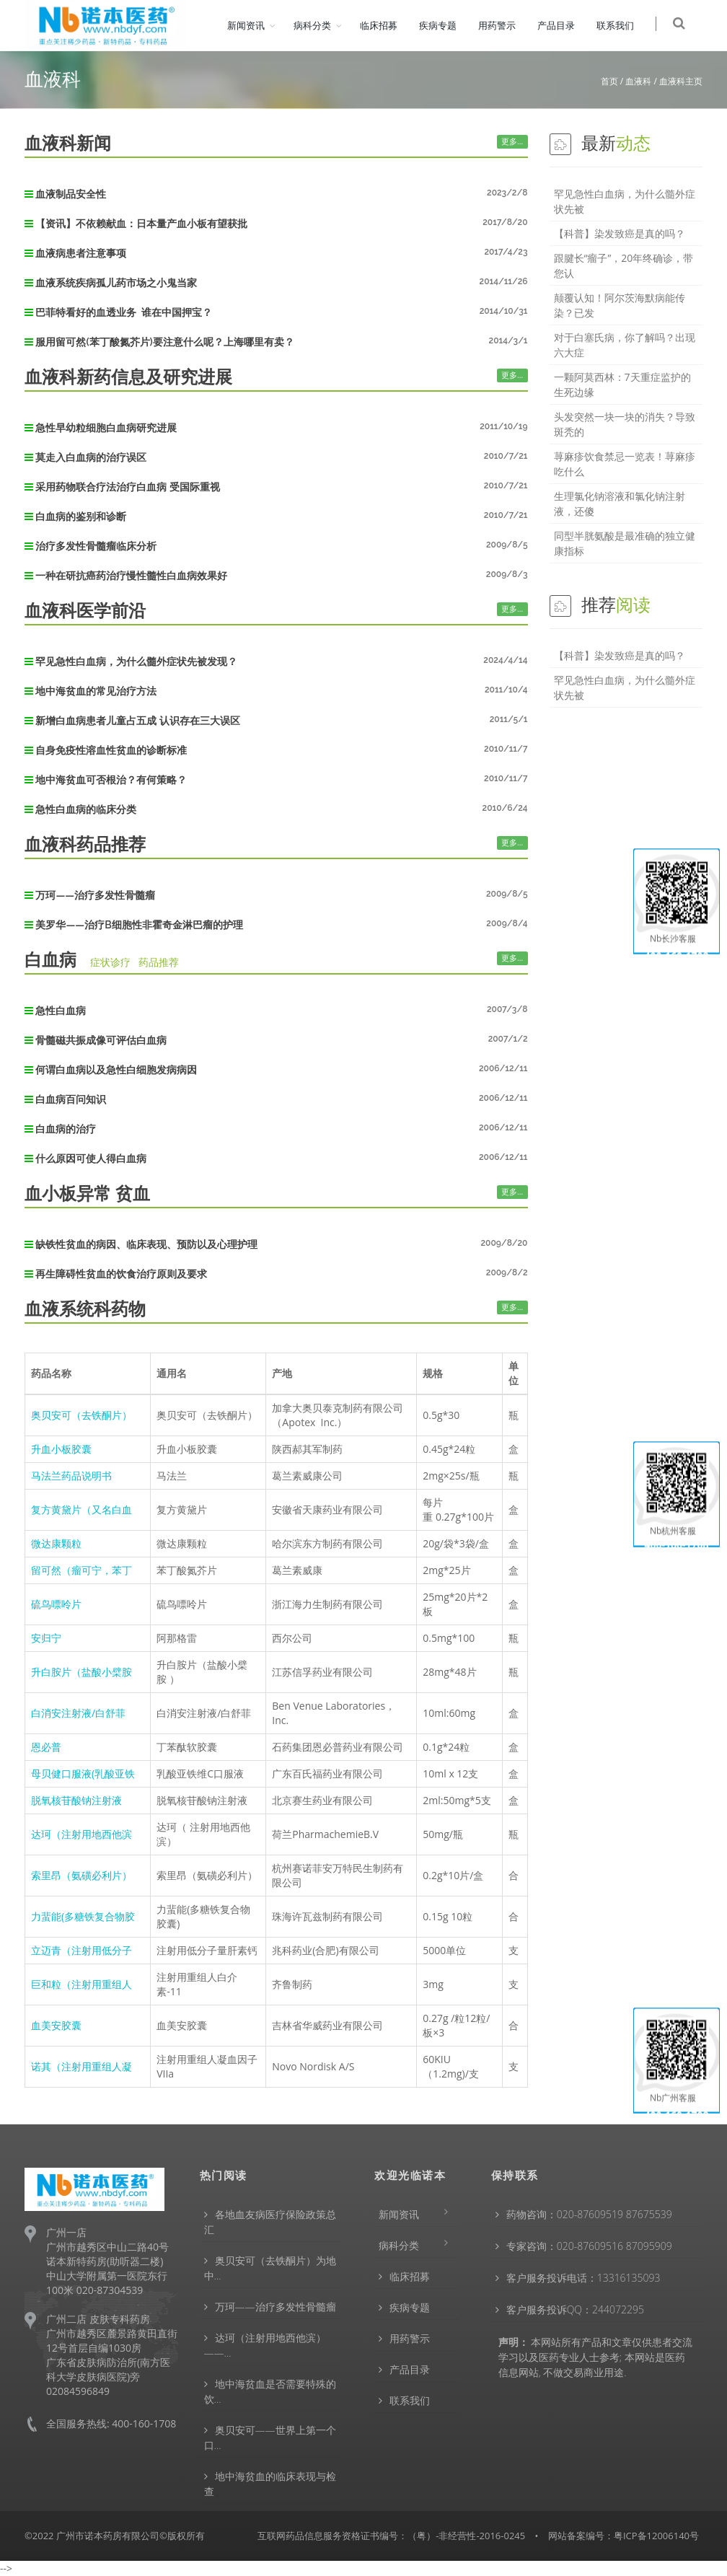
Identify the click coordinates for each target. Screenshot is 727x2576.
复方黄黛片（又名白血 (81, 1509)
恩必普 (46, 1747)
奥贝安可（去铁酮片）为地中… (270, 2268)
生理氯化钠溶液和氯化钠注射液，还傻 (619, 503)
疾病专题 (447, 25)
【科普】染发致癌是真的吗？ (619, 233)
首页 (609, 81)
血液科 (638, 81)
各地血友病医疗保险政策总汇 (270, 2221)
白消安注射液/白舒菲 (78, 1713)
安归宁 (46, 1638)
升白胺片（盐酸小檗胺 (81, 1672)
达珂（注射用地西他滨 (81, 1834)
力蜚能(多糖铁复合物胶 (83, 1916)
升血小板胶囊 (61, 1449)
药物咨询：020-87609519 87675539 (589, 2214)
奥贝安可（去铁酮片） (81, 1415)
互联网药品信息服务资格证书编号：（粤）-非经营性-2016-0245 (391, 2535)
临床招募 (388, 25)
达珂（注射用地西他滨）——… (265, 2345)
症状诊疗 (110, 962)
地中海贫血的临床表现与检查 (270, 2483)
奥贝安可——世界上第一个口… (270, 2437)
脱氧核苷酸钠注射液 (76, 1800)
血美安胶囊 (56, 2025)
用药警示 (506, 25)
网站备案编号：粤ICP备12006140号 (623, 2535)
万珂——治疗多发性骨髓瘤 (275, 2306)
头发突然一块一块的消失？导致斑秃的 (624, 424)
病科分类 (321, 25)
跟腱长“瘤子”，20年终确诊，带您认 (624, 265)
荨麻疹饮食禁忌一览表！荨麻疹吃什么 (624, 463)
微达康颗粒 (56, 1543)
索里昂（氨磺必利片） (81, 1875)
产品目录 (565, 25)
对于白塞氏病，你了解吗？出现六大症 (624, 344)
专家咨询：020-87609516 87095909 (589, 2246)
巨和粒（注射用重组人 (81, 1984)
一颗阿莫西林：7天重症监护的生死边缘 (622, 384)
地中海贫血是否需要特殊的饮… (270, 2391)
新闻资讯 (255, 25)
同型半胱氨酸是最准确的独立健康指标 (624, 543)
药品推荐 (158, 962)
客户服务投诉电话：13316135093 (583, 2278)
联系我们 (624, 25)
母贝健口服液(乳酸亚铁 (83, 1773)
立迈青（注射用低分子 (81, 1950)
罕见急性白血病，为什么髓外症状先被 (624, 201)
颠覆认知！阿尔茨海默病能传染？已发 (619, 305)
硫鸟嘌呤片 (56, 1604)
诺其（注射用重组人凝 (81, 2066)
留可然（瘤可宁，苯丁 (81, 1570)
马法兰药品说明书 (71, 1475)
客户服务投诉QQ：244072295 (575, 2309)
